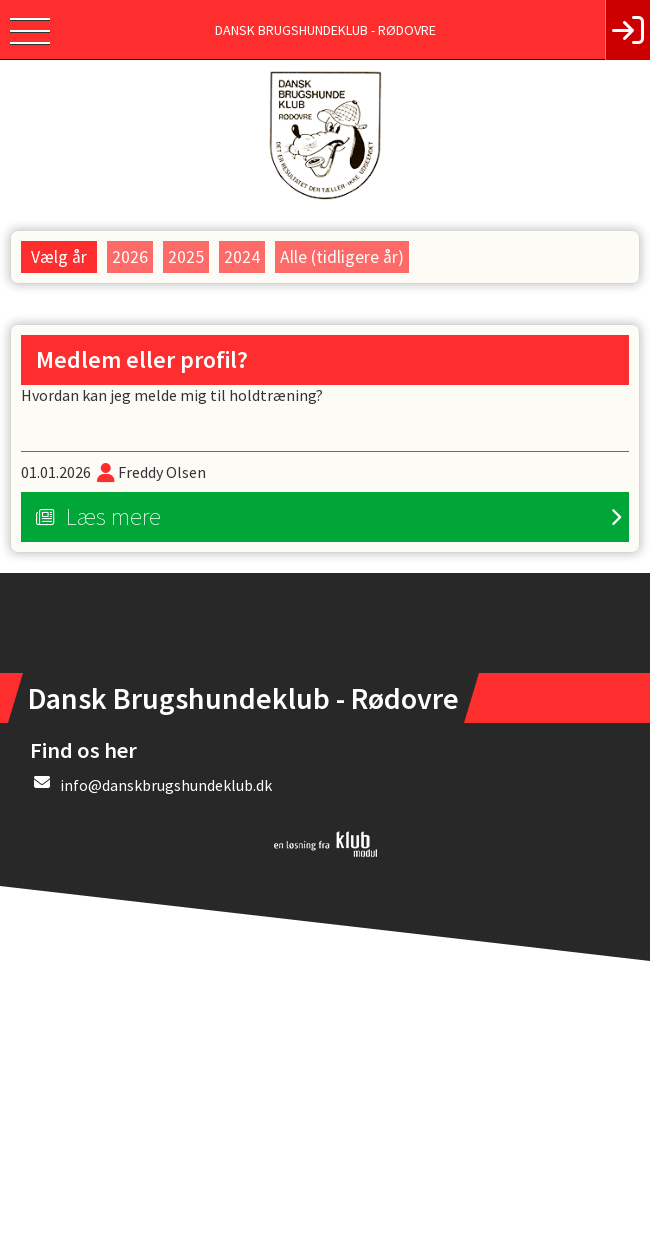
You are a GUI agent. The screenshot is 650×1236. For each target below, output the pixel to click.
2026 (130, 257)
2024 (242, 257)
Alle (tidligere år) (342, 257)
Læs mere (113, 516)
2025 (186, 257)
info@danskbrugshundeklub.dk (166, 785)
